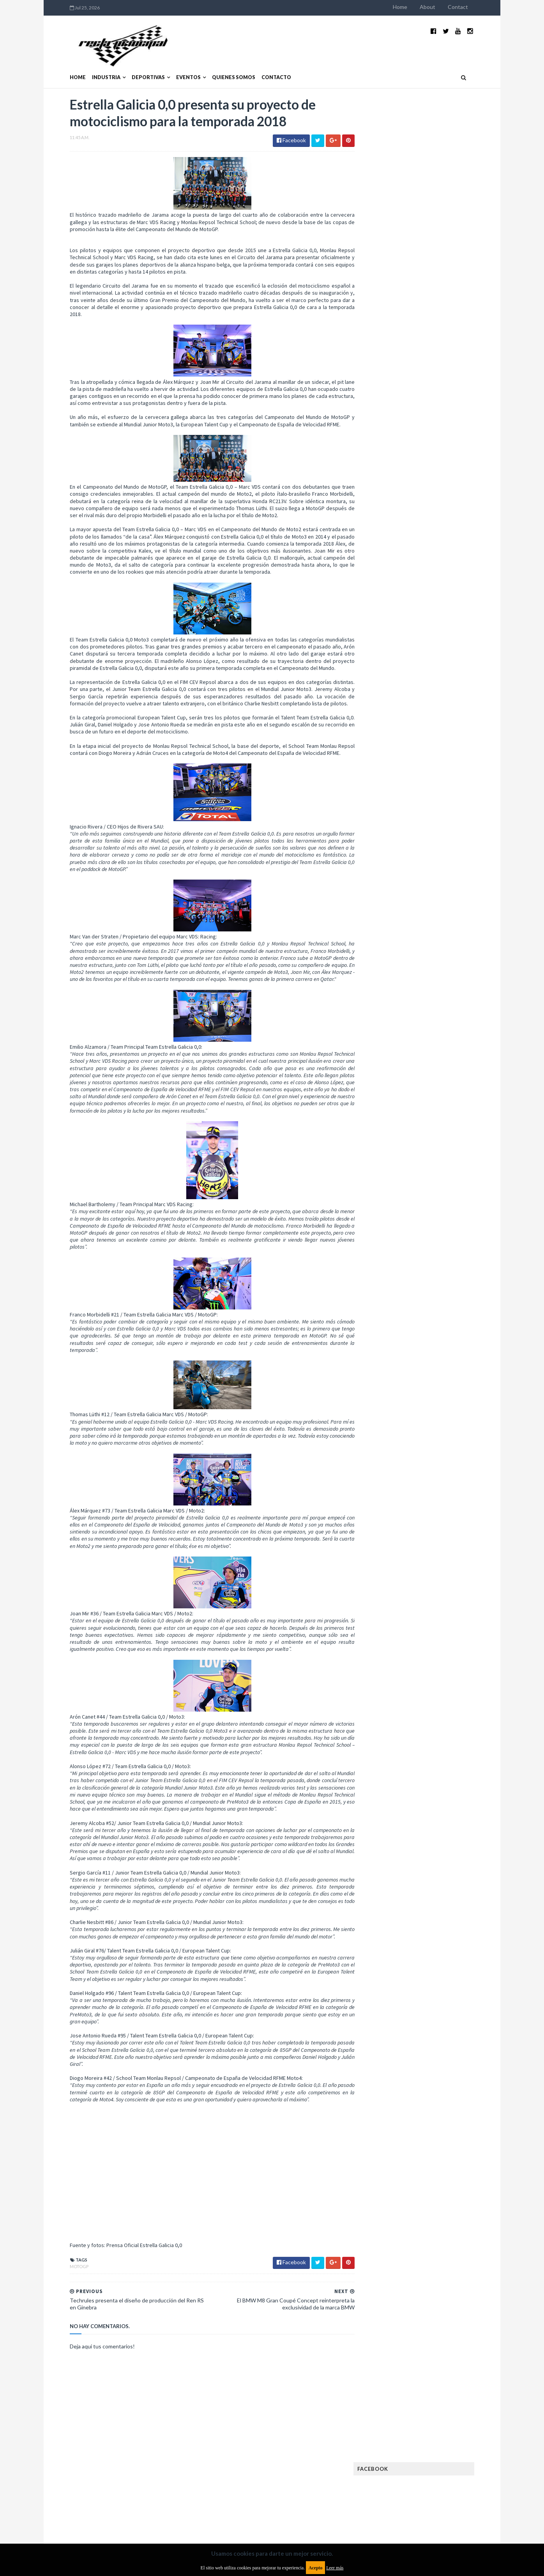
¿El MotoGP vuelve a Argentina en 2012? (437, 377)
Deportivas (132, 65)
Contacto (260, 65)
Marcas (430, 619)
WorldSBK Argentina (444, 694)
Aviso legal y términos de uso (89, 2512)
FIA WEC (423, 569)
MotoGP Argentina (396, 632)
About (443, 7)
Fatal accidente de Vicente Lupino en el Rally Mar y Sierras (445, 458)
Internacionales (393, 607)
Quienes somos (217, 65)
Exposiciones (388, 557)
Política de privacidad (226, 2512)
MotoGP (63, 2298)
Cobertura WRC (422, 520)
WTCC (380, 694)
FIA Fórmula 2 (429, 557)
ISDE (420, 594)
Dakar (457, 520)
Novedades (442, 644)
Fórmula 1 (420, 582)
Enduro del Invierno (433, 532)
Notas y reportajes (396, 644)
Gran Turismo (390, 594)
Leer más (334, 2568)
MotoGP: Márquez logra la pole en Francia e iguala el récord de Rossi (445, 419)
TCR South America (396, 682)
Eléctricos (386, 532)
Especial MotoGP (449, 545)
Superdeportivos (454, 669)
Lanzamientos (439, 607)
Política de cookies (370, 2512)
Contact (474, 7)
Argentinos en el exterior (404, 507)
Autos (452, 507)
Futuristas (386, 582)
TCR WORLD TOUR (448, 682)
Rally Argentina (445, 657)
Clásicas (383, 520)
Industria (90, 65)
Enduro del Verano (396, 545)
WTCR (403, 694)
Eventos (172, 65)
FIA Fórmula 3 (389, 569)
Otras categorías (395, 657)
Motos (438, 632)
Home (416, 7)
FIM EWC (450, 569)
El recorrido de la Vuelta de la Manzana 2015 (446, 338)
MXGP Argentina (392, 619)
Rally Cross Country (398, 669)
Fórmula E (454, 582)
